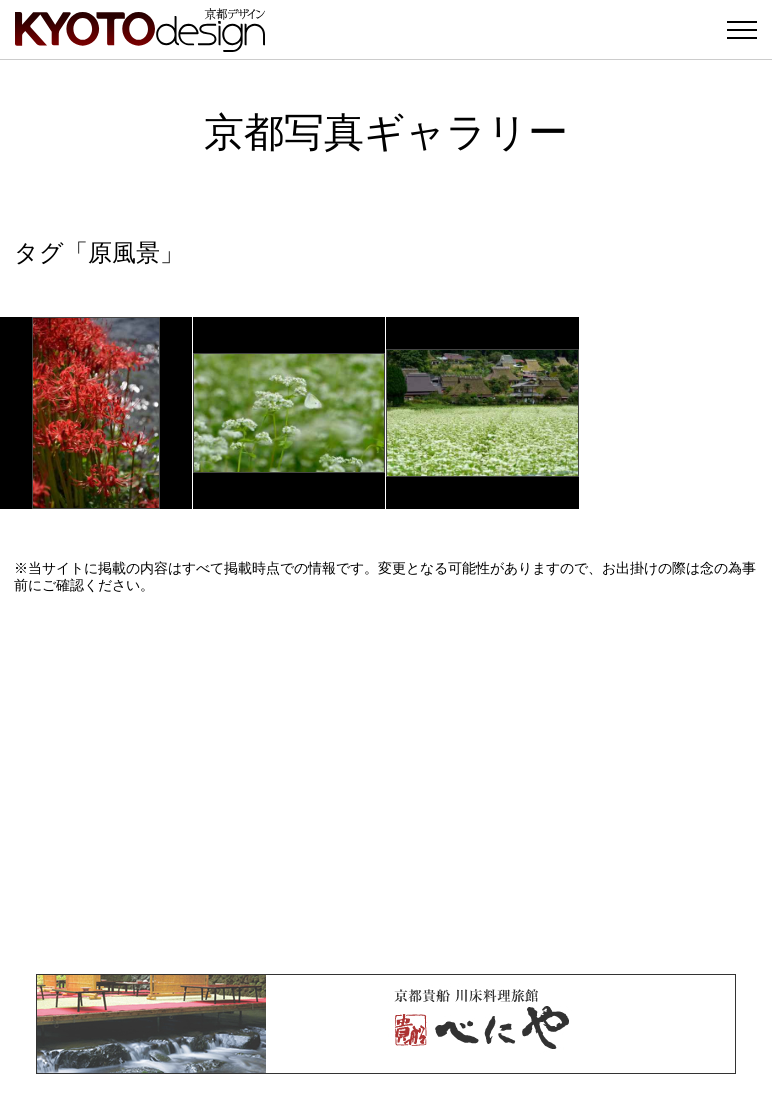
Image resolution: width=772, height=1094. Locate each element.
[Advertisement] (386, 784)
